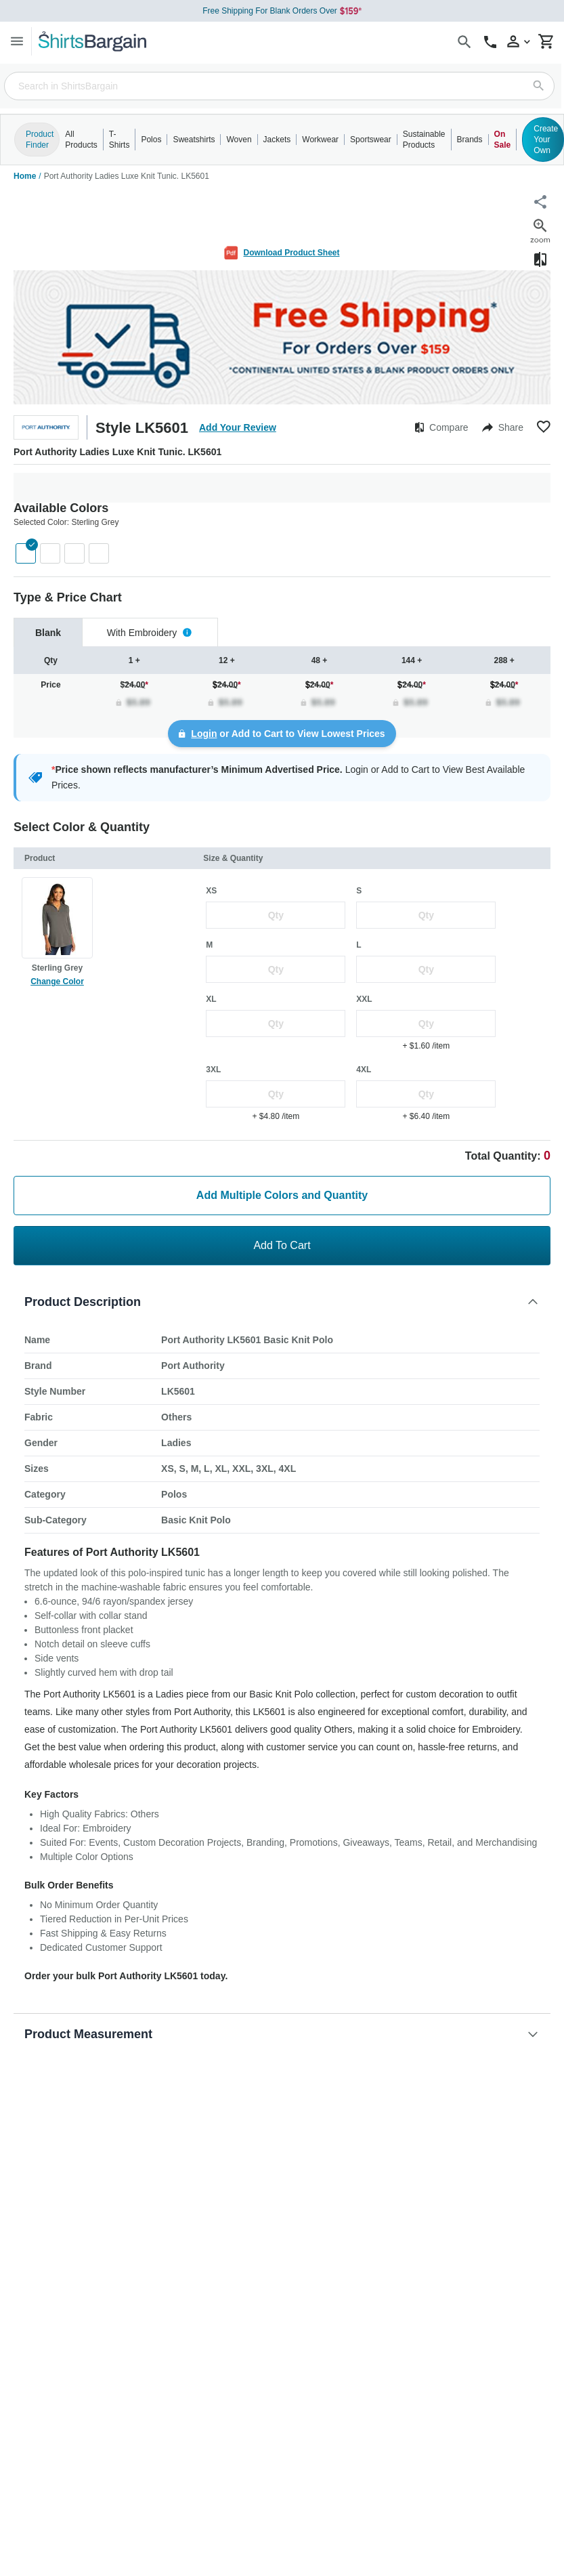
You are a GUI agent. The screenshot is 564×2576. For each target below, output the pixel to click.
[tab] (48, 632)
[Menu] (17, 41)
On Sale (502, 139)
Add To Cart (281, 1245)
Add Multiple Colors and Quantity (282, 1195)
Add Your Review (237, 427)
